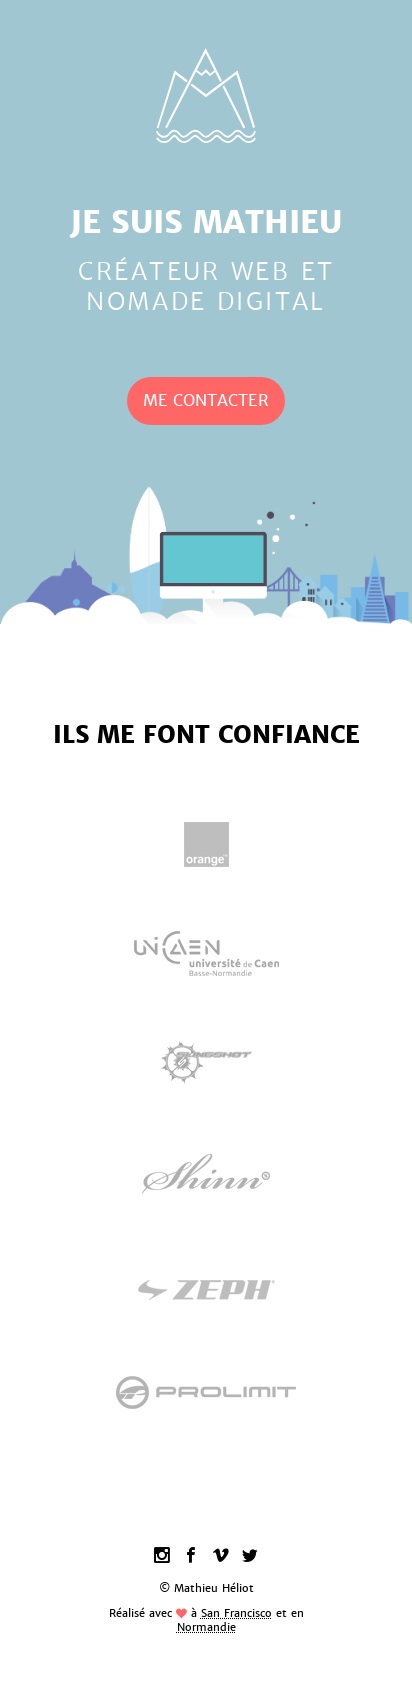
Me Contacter (206, 400)
